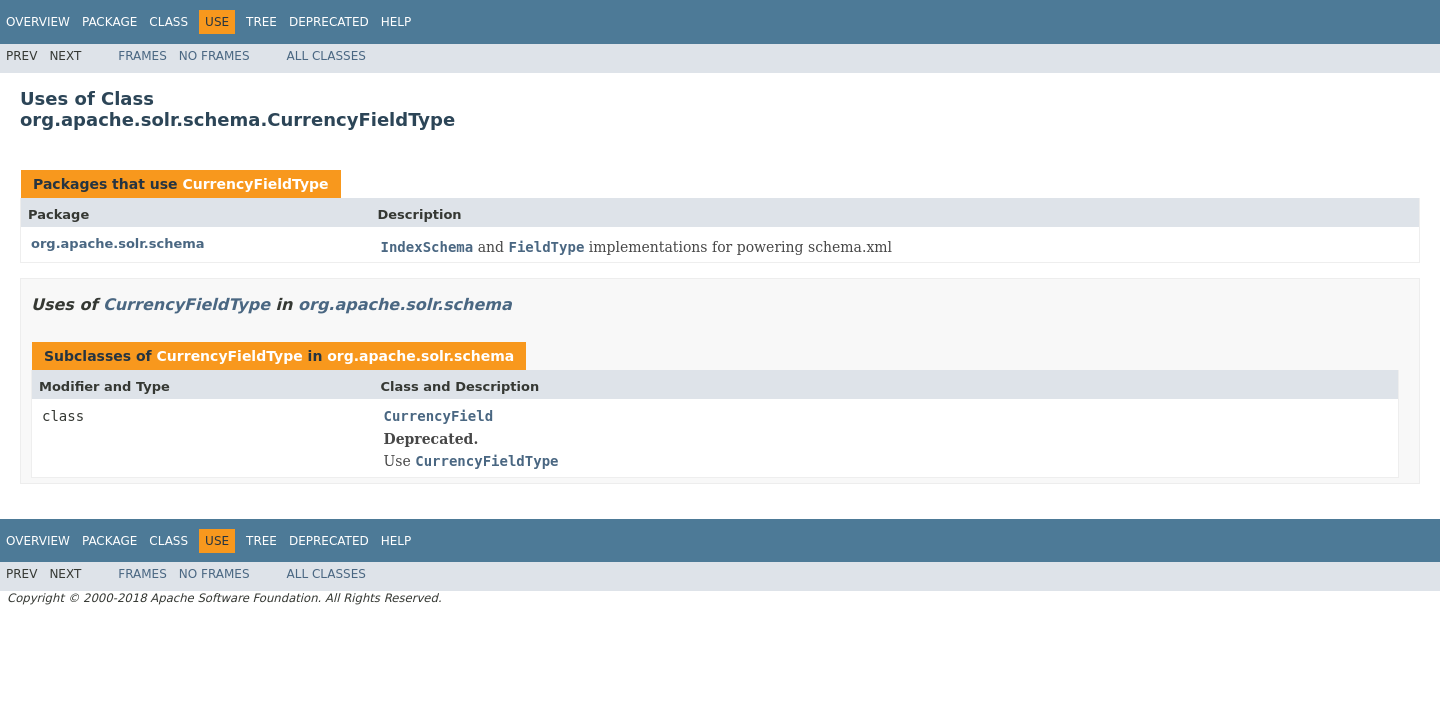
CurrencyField (439, 416)
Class (168, 22)
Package (109, 22)
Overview (38, 22)
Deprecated (329, 22)
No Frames (214, 56)
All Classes (326, 56)
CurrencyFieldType (255, 184)
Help (396, 22)
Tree (261, 22)
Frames (142, 56)
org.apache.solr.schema (118, 243)
